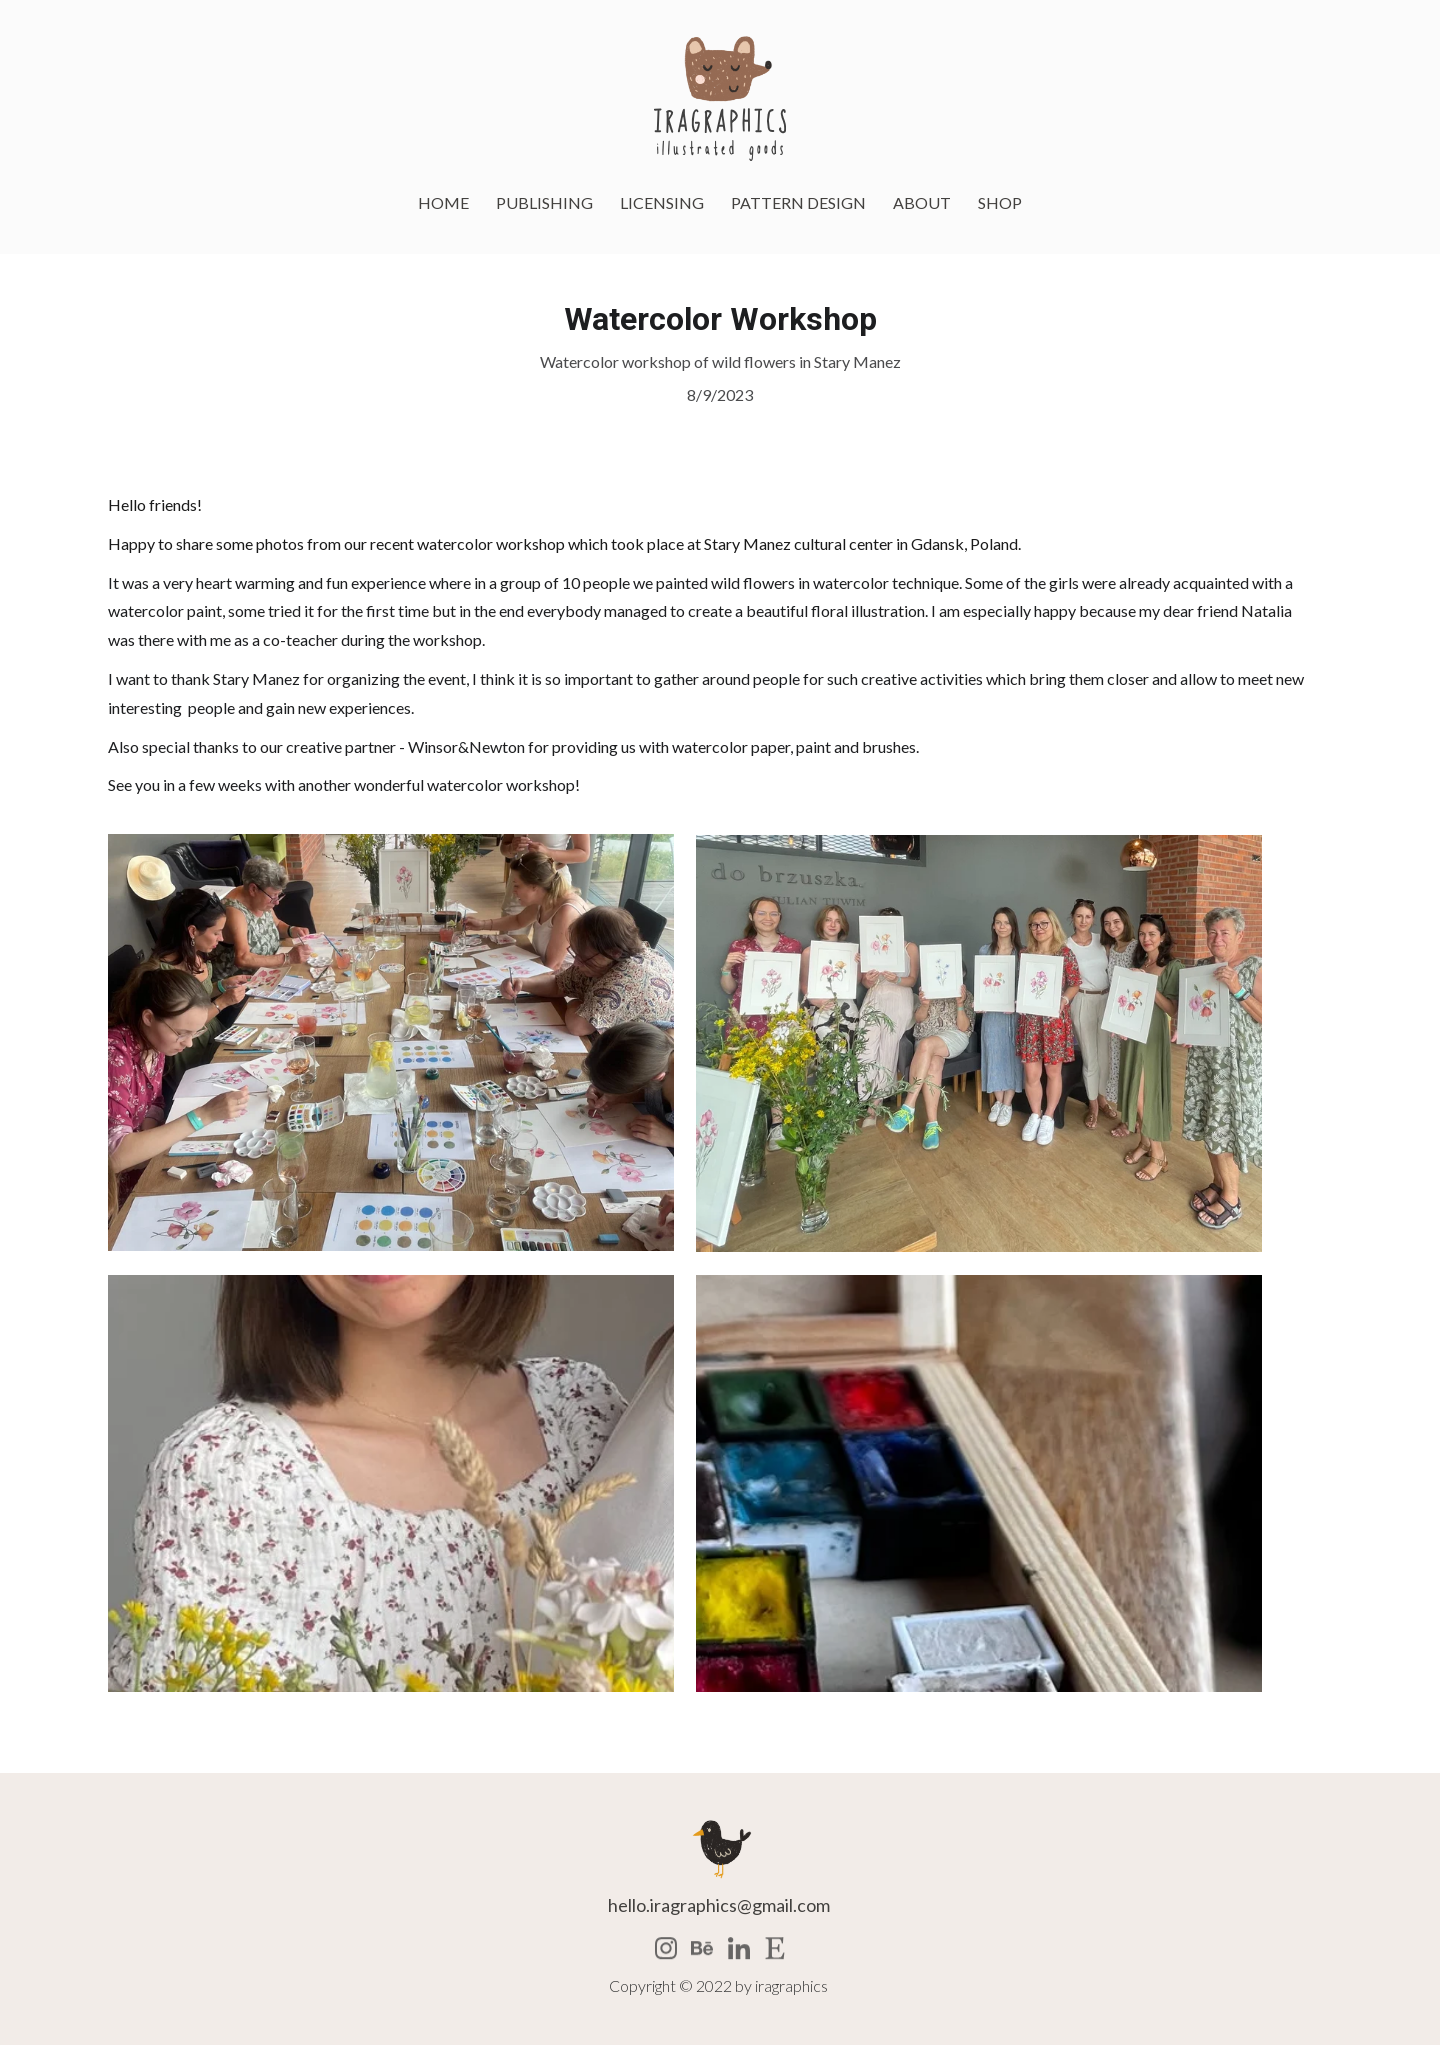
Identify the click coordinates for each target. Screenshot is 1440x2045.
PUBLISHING (544, 202)
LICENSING (662, 202)
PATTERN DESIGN (798, 202)
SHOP (1000, 202)
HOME (443, 202)
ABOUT (922, 202)
